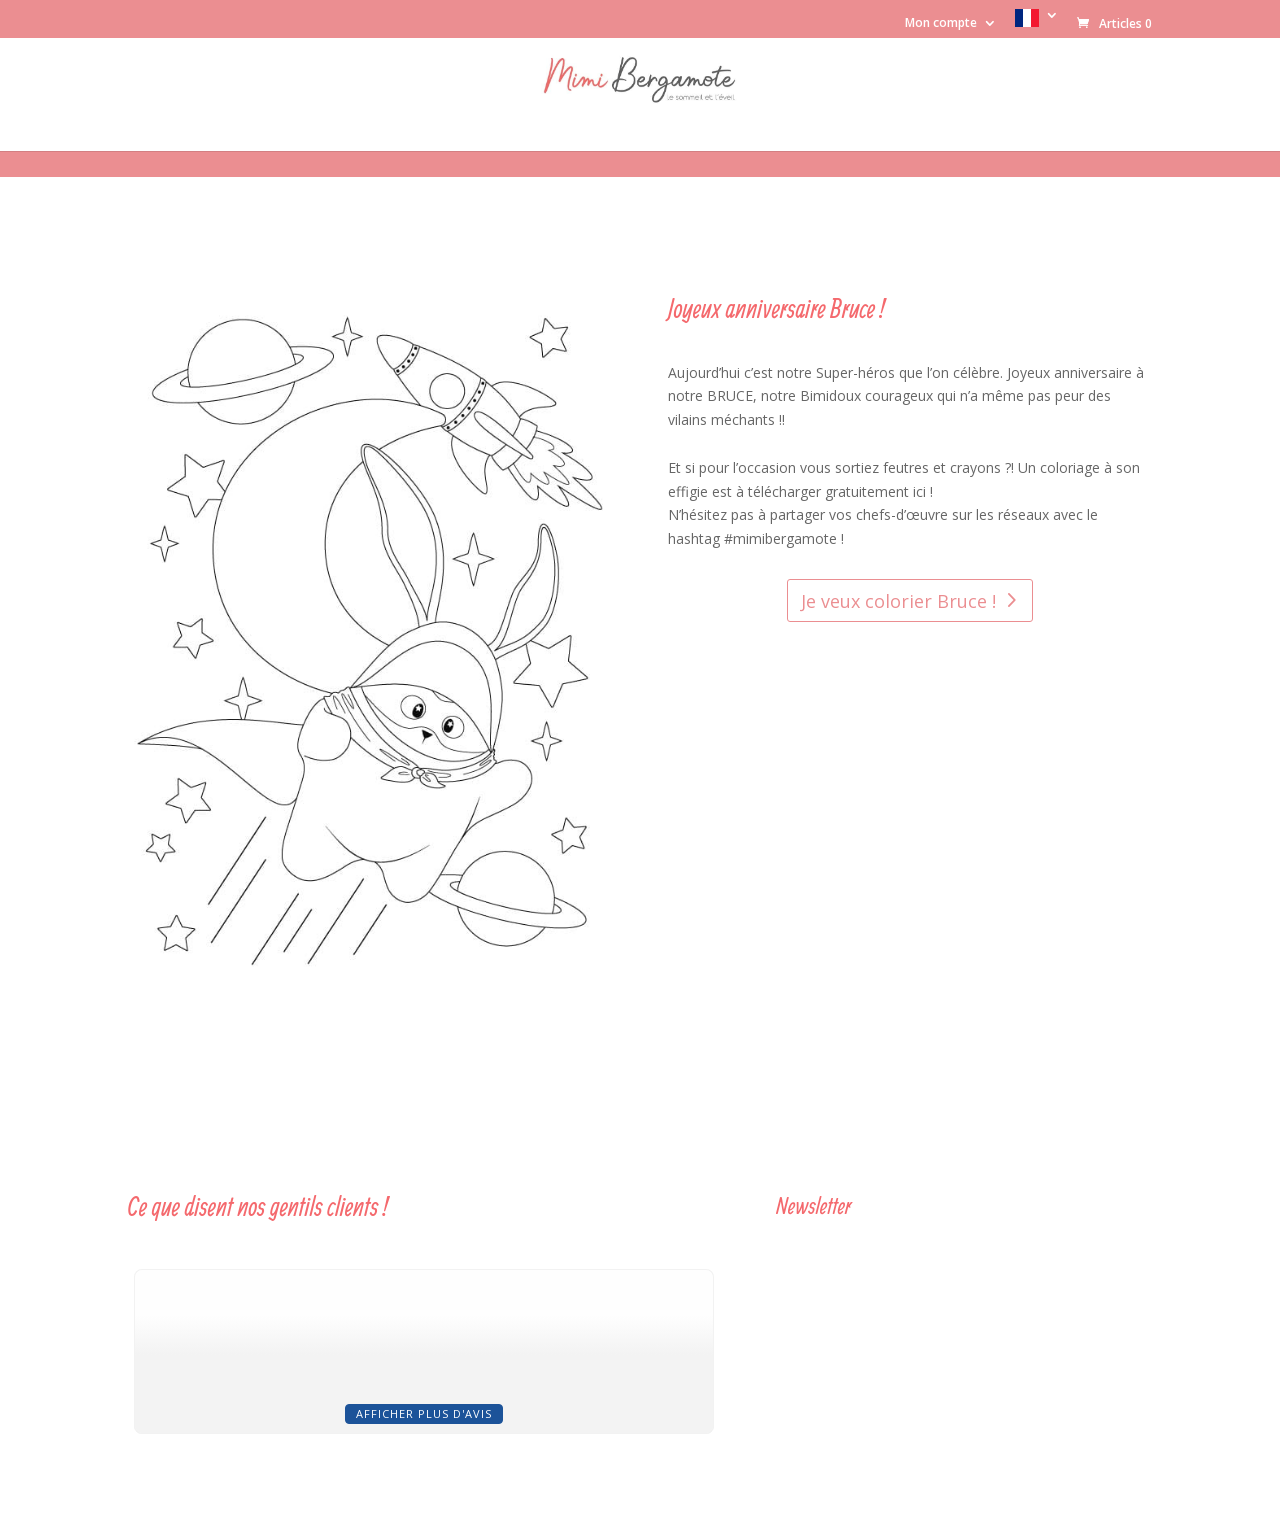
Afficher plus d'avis (424, 1413)
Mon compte (941, 24)
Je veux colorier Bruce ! (898, 601)
